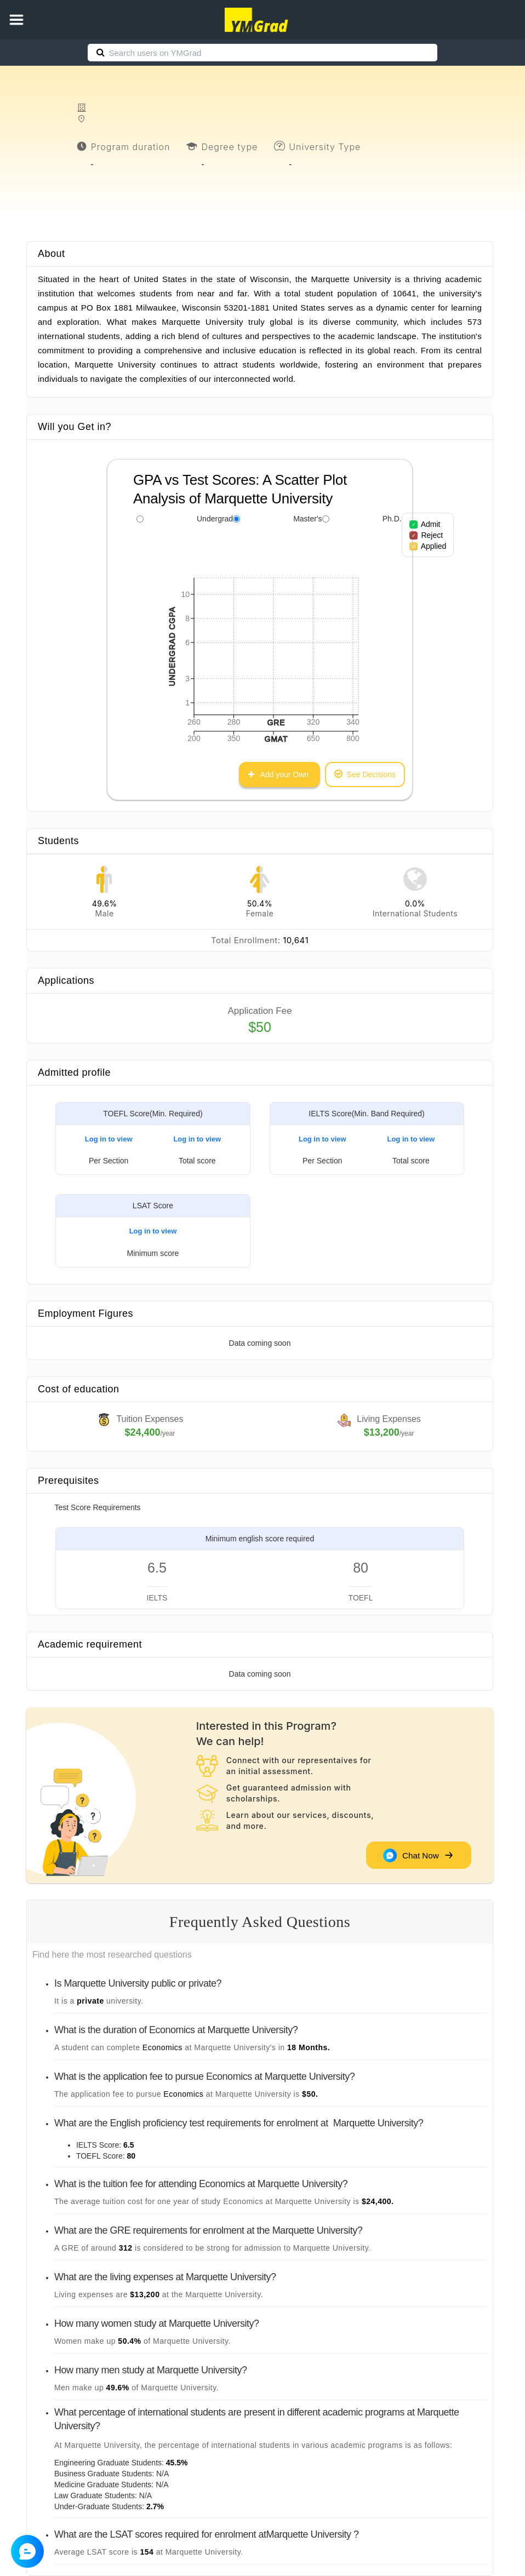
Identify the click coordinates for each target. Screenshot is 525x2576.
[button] (16, 20)
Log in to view (109, 1139)
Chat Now (417, 1855)
